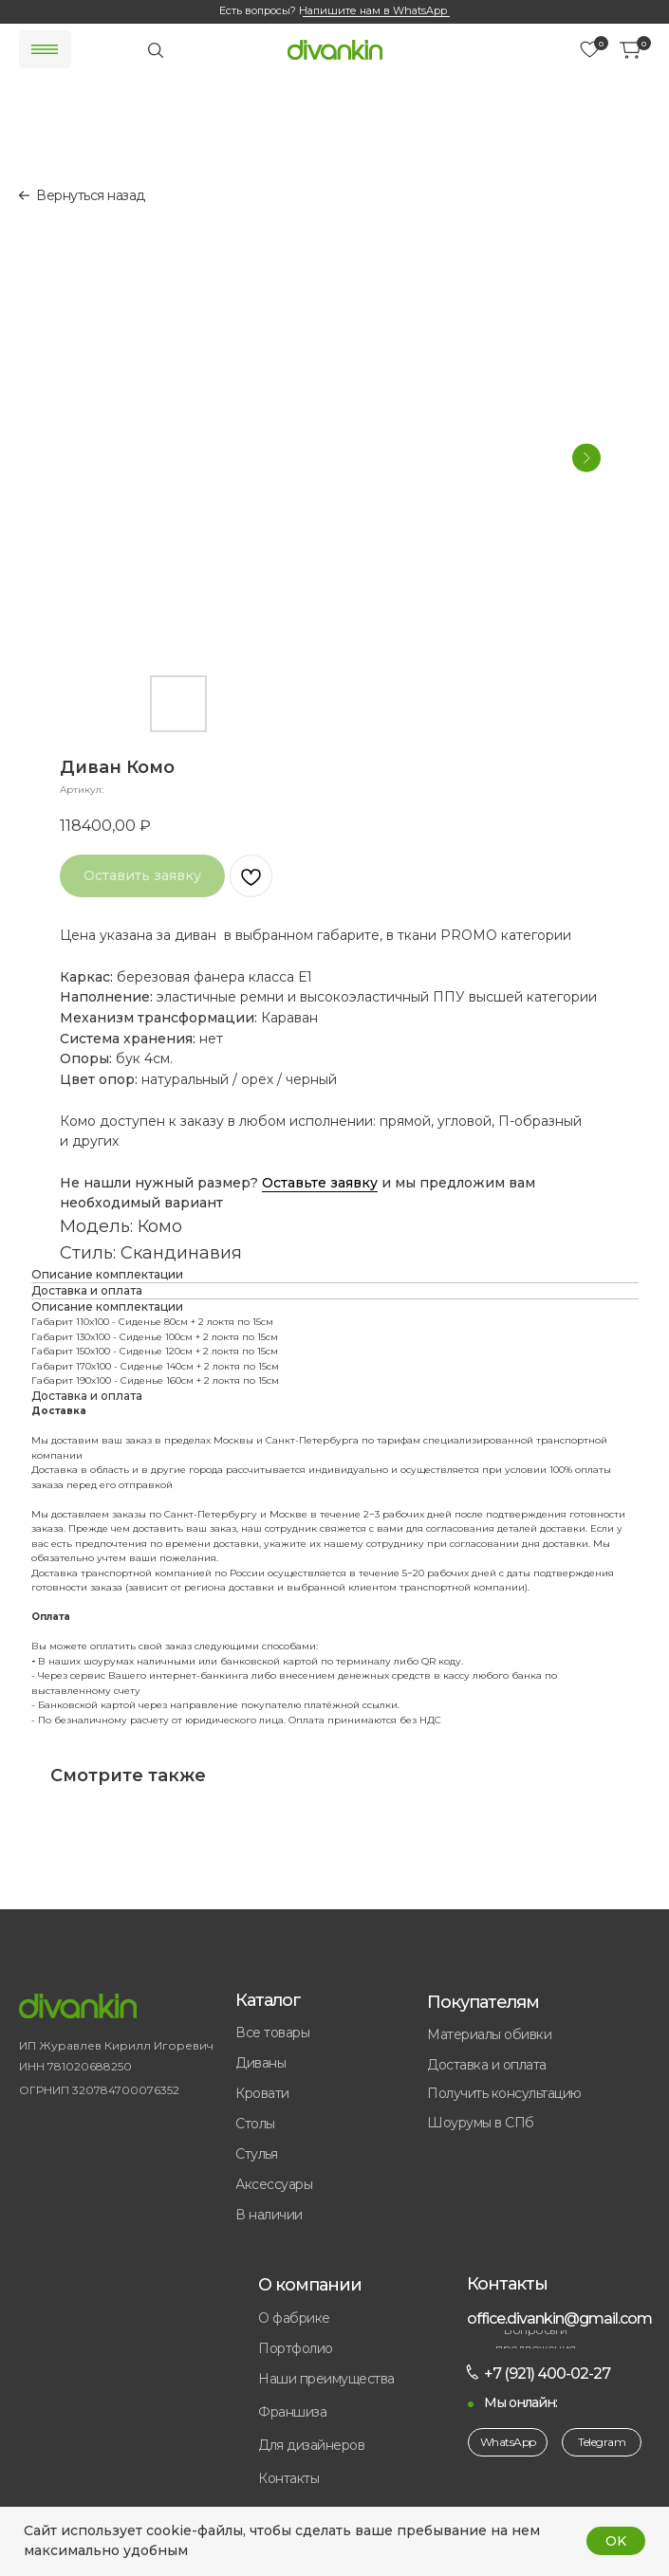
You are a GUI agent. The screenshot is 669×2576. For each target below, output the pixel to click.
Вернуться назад (90, 195)
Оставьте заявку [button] (320, 1182)
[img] (335, 50)
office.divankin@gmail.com (559, 2318)
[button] (341, 2412)
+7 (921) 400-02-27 (547, 2373)
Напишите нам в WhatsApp (373, 10)
